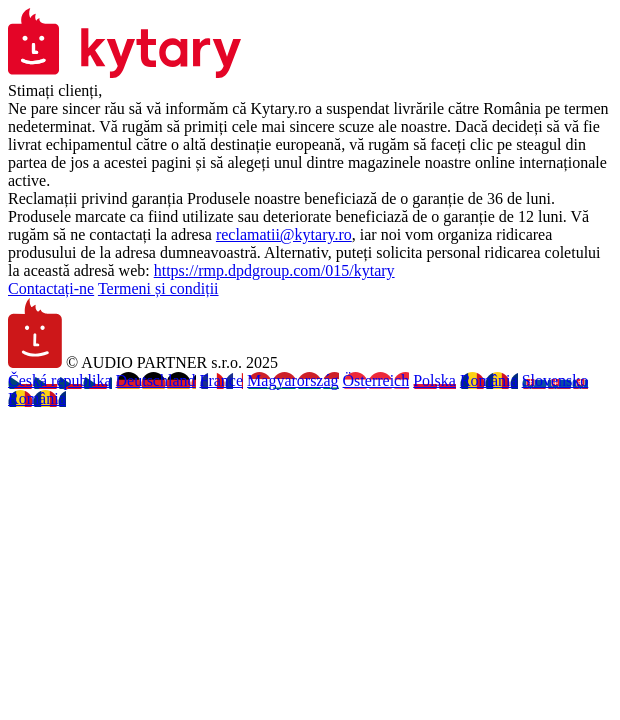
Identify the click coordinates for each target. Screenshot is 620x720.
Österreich (376, 380)
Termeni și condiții (158, 288)
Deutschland (156, 380)
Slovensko (555, 380)
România (489, 380)
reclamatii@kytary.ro (284, 234)
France (222, 380)
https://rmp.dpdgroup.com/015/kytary (274, 270)
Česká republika (60, 380)
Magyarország (293, 380)
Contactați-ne (51, 288)
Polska (434, 380)
